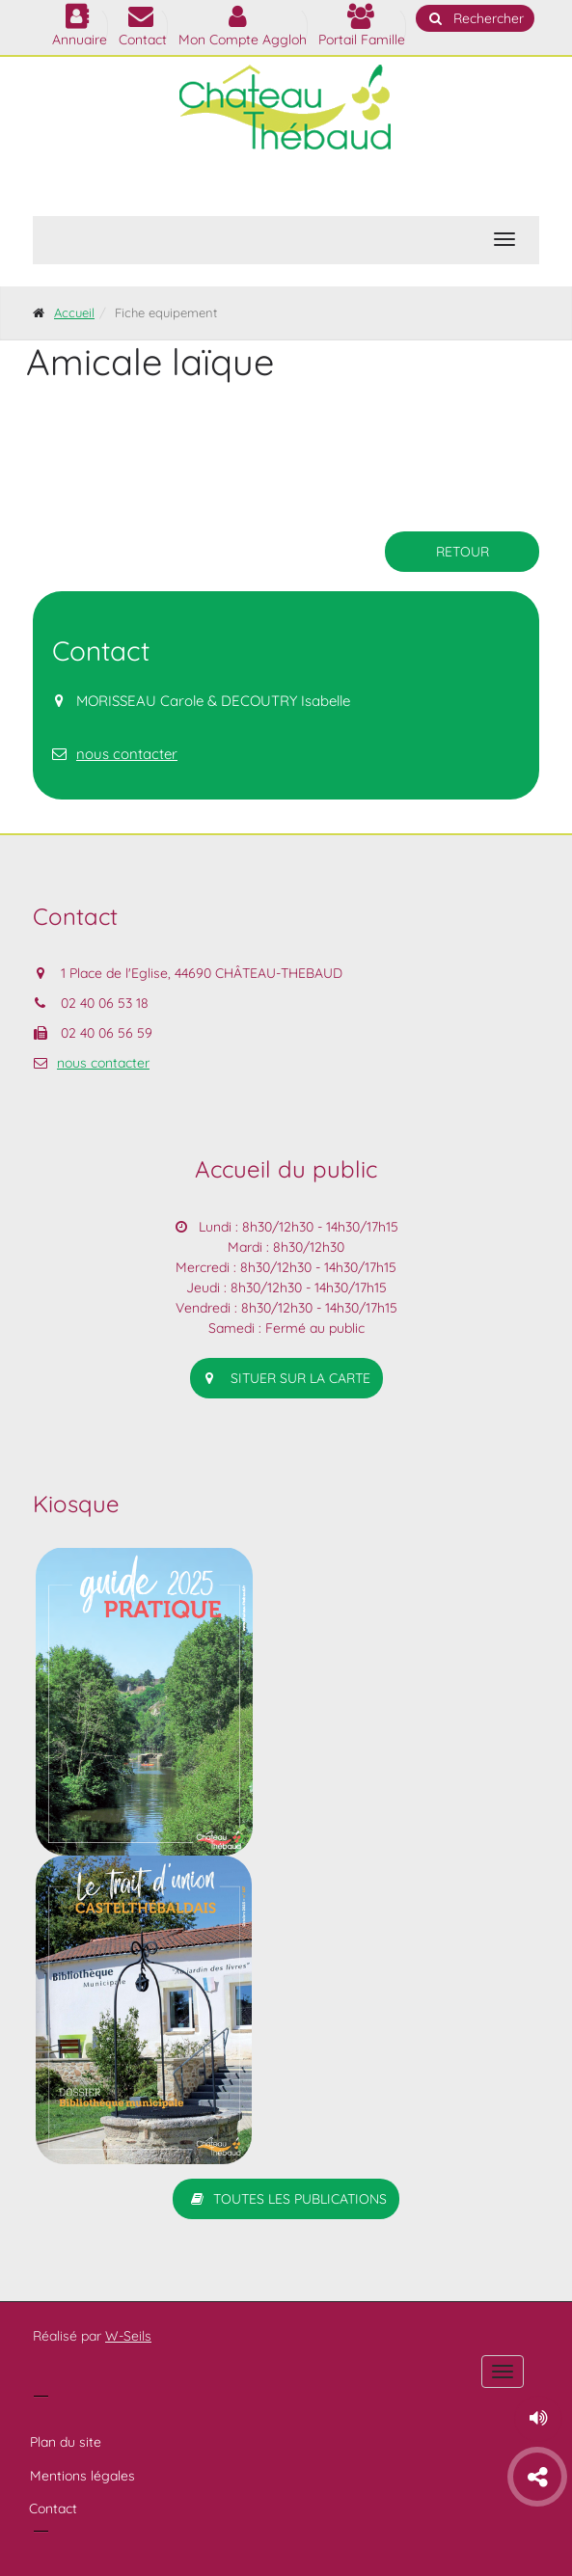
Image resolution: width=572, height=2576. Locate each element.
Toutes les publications (286, 2199)
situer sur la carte (286, 1378)
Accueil (74, 312)
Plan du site (65, 2442)
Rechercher (475, 18)
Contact (53, 2508)
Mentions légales (82, 2475)
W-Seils (128, 2336)
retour (462, 551)
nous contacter (126, 754)
